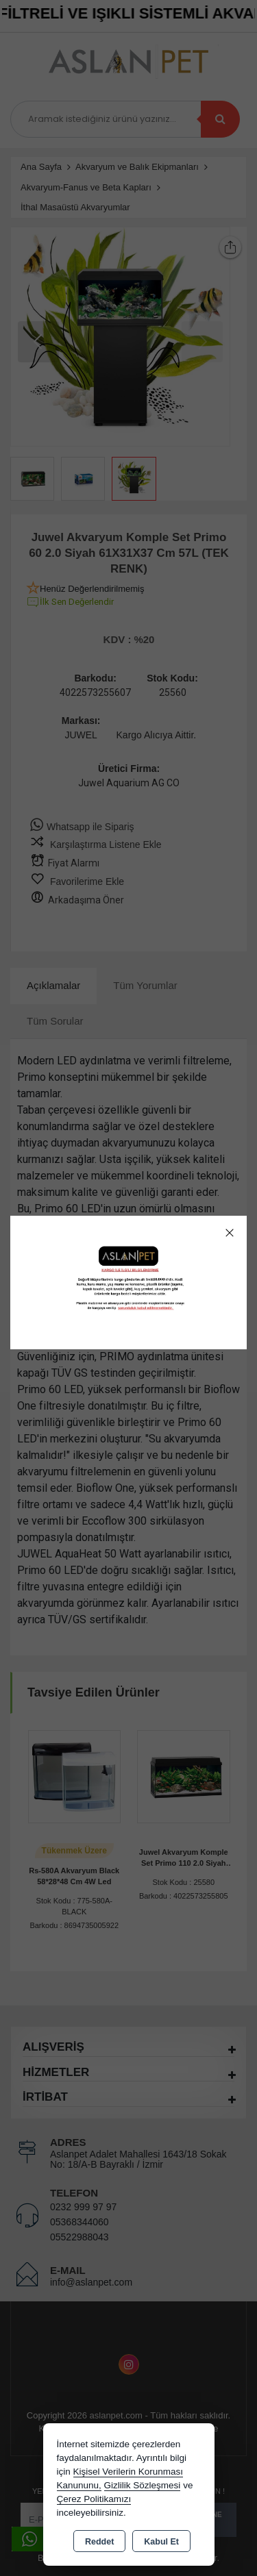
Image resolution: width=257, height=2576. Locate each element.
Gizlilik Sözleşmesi (142, 2485)
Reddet (99, 2542)
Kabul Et (161, 2542)
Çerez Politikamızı (94, 2499)
